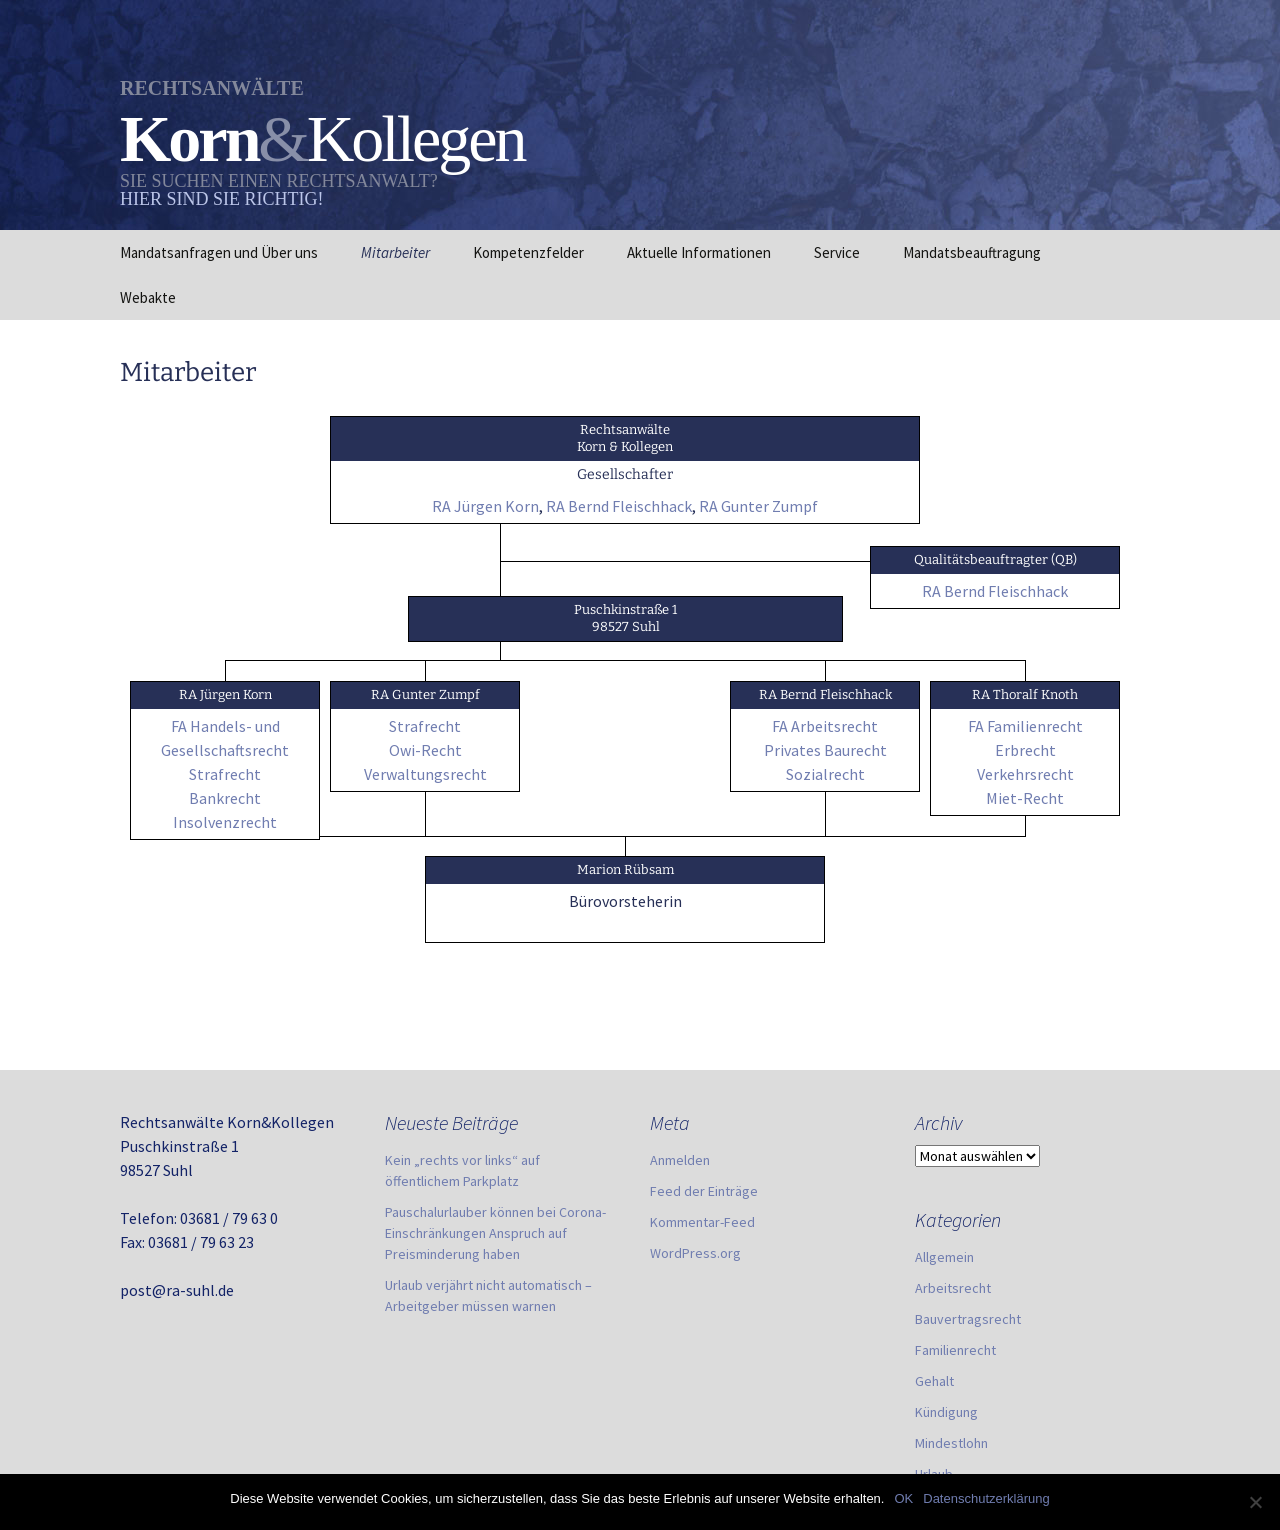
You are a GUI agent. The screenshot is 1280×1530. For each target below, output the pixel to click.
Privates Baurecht (825, 750)
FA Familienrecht (1025, 726)
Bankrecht (225, 798)
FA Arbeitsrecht (825, 726)
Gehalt (934, 1381)
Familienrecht (955, 1350)
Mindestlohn (951, 1443)
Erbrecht (1025, 750)
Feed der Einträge (704, 1191)
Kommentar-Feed (702, 1222)
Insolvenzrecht (225, 822)
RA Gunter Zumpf (758, 506)
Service (837, 252)
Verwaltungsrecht (425, 774)
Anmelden (680, 1160)
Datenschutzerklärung (986, 1498)
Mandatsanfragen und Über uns (219, 252)
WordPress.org (695, 1253)
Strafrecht (225, 774)
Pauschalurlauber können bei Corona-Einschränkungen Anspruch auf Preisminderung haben (495, 1233)
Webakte (148, 297)
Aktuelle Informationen (699, 252)
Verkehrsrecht (1025, 774)
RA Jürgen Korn (485, 506)
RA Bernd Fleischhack (619, 506)
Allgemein (944, 1257)
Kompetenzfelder (528, 252)
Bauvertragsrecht (968, 1319)
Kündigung (946, 1412)
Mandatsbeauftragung (972, 252)
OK (903, 1498)
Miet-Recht (1025, 798)
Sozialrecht (825, 774)
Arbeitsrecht (953, 1288)
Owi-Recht (425, 750)
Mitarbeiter (395, 252)
